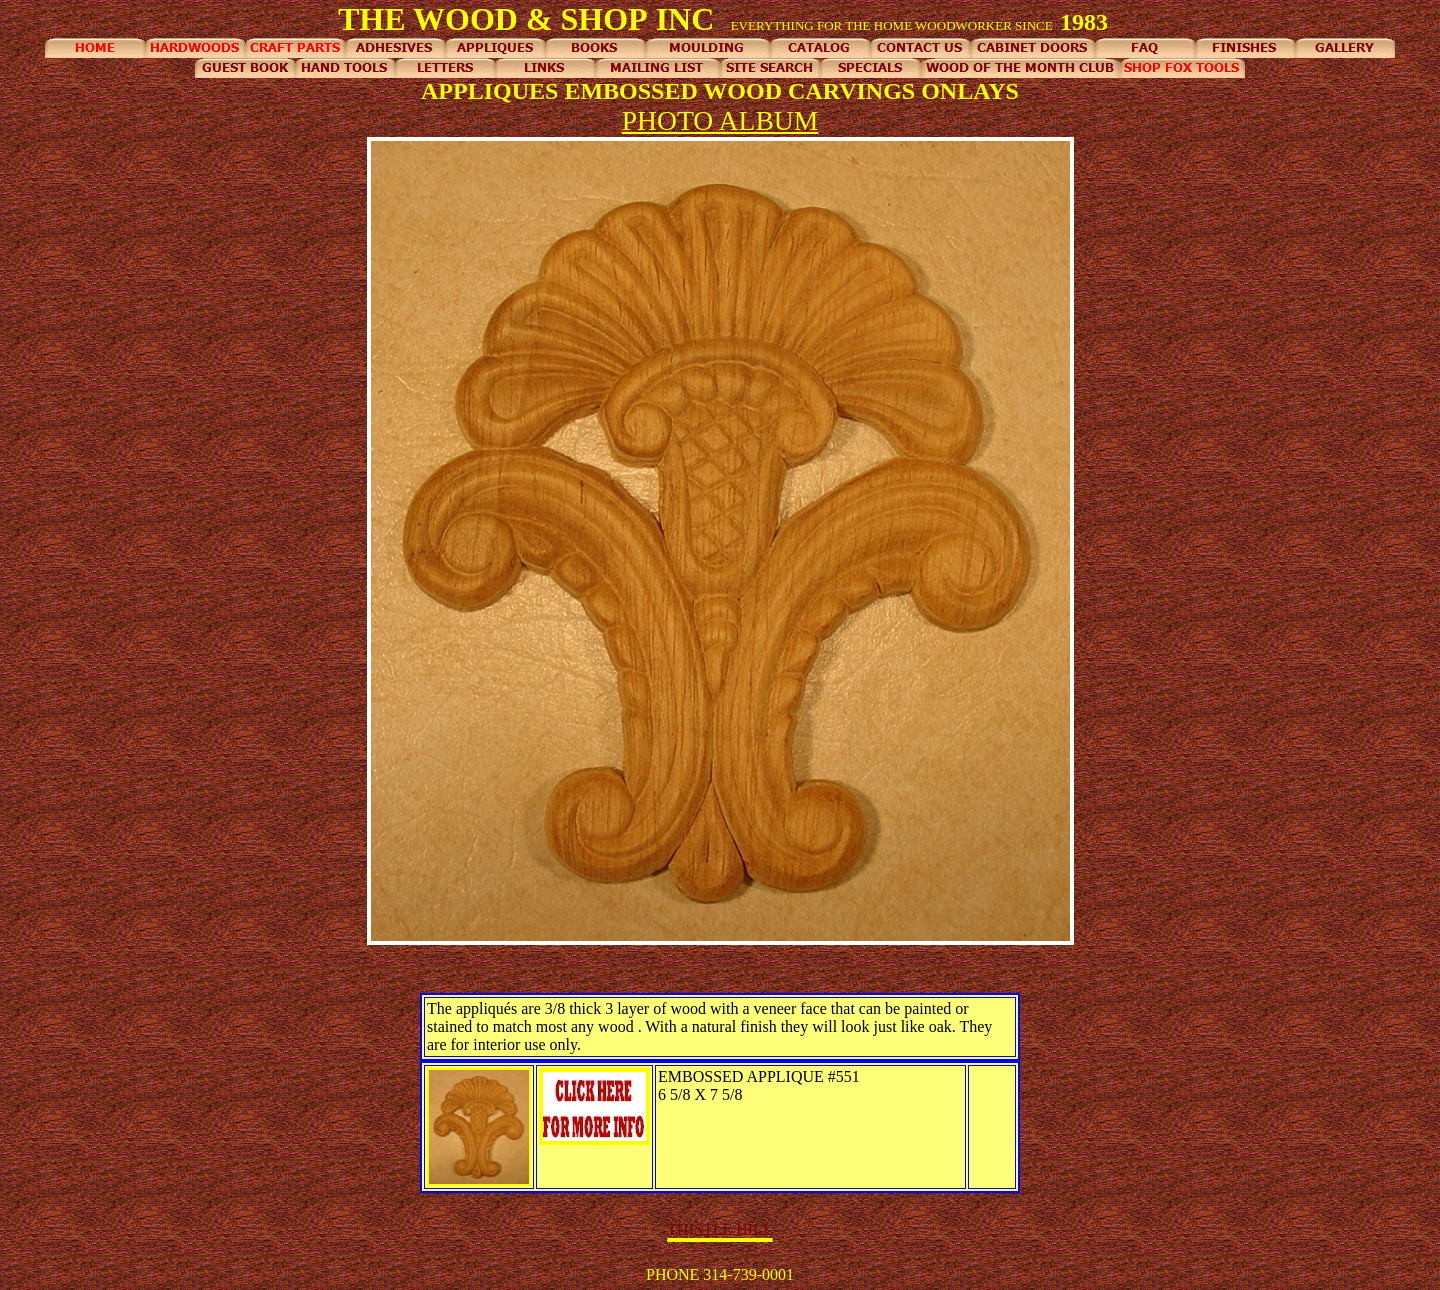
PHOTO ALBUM (720, 120)
